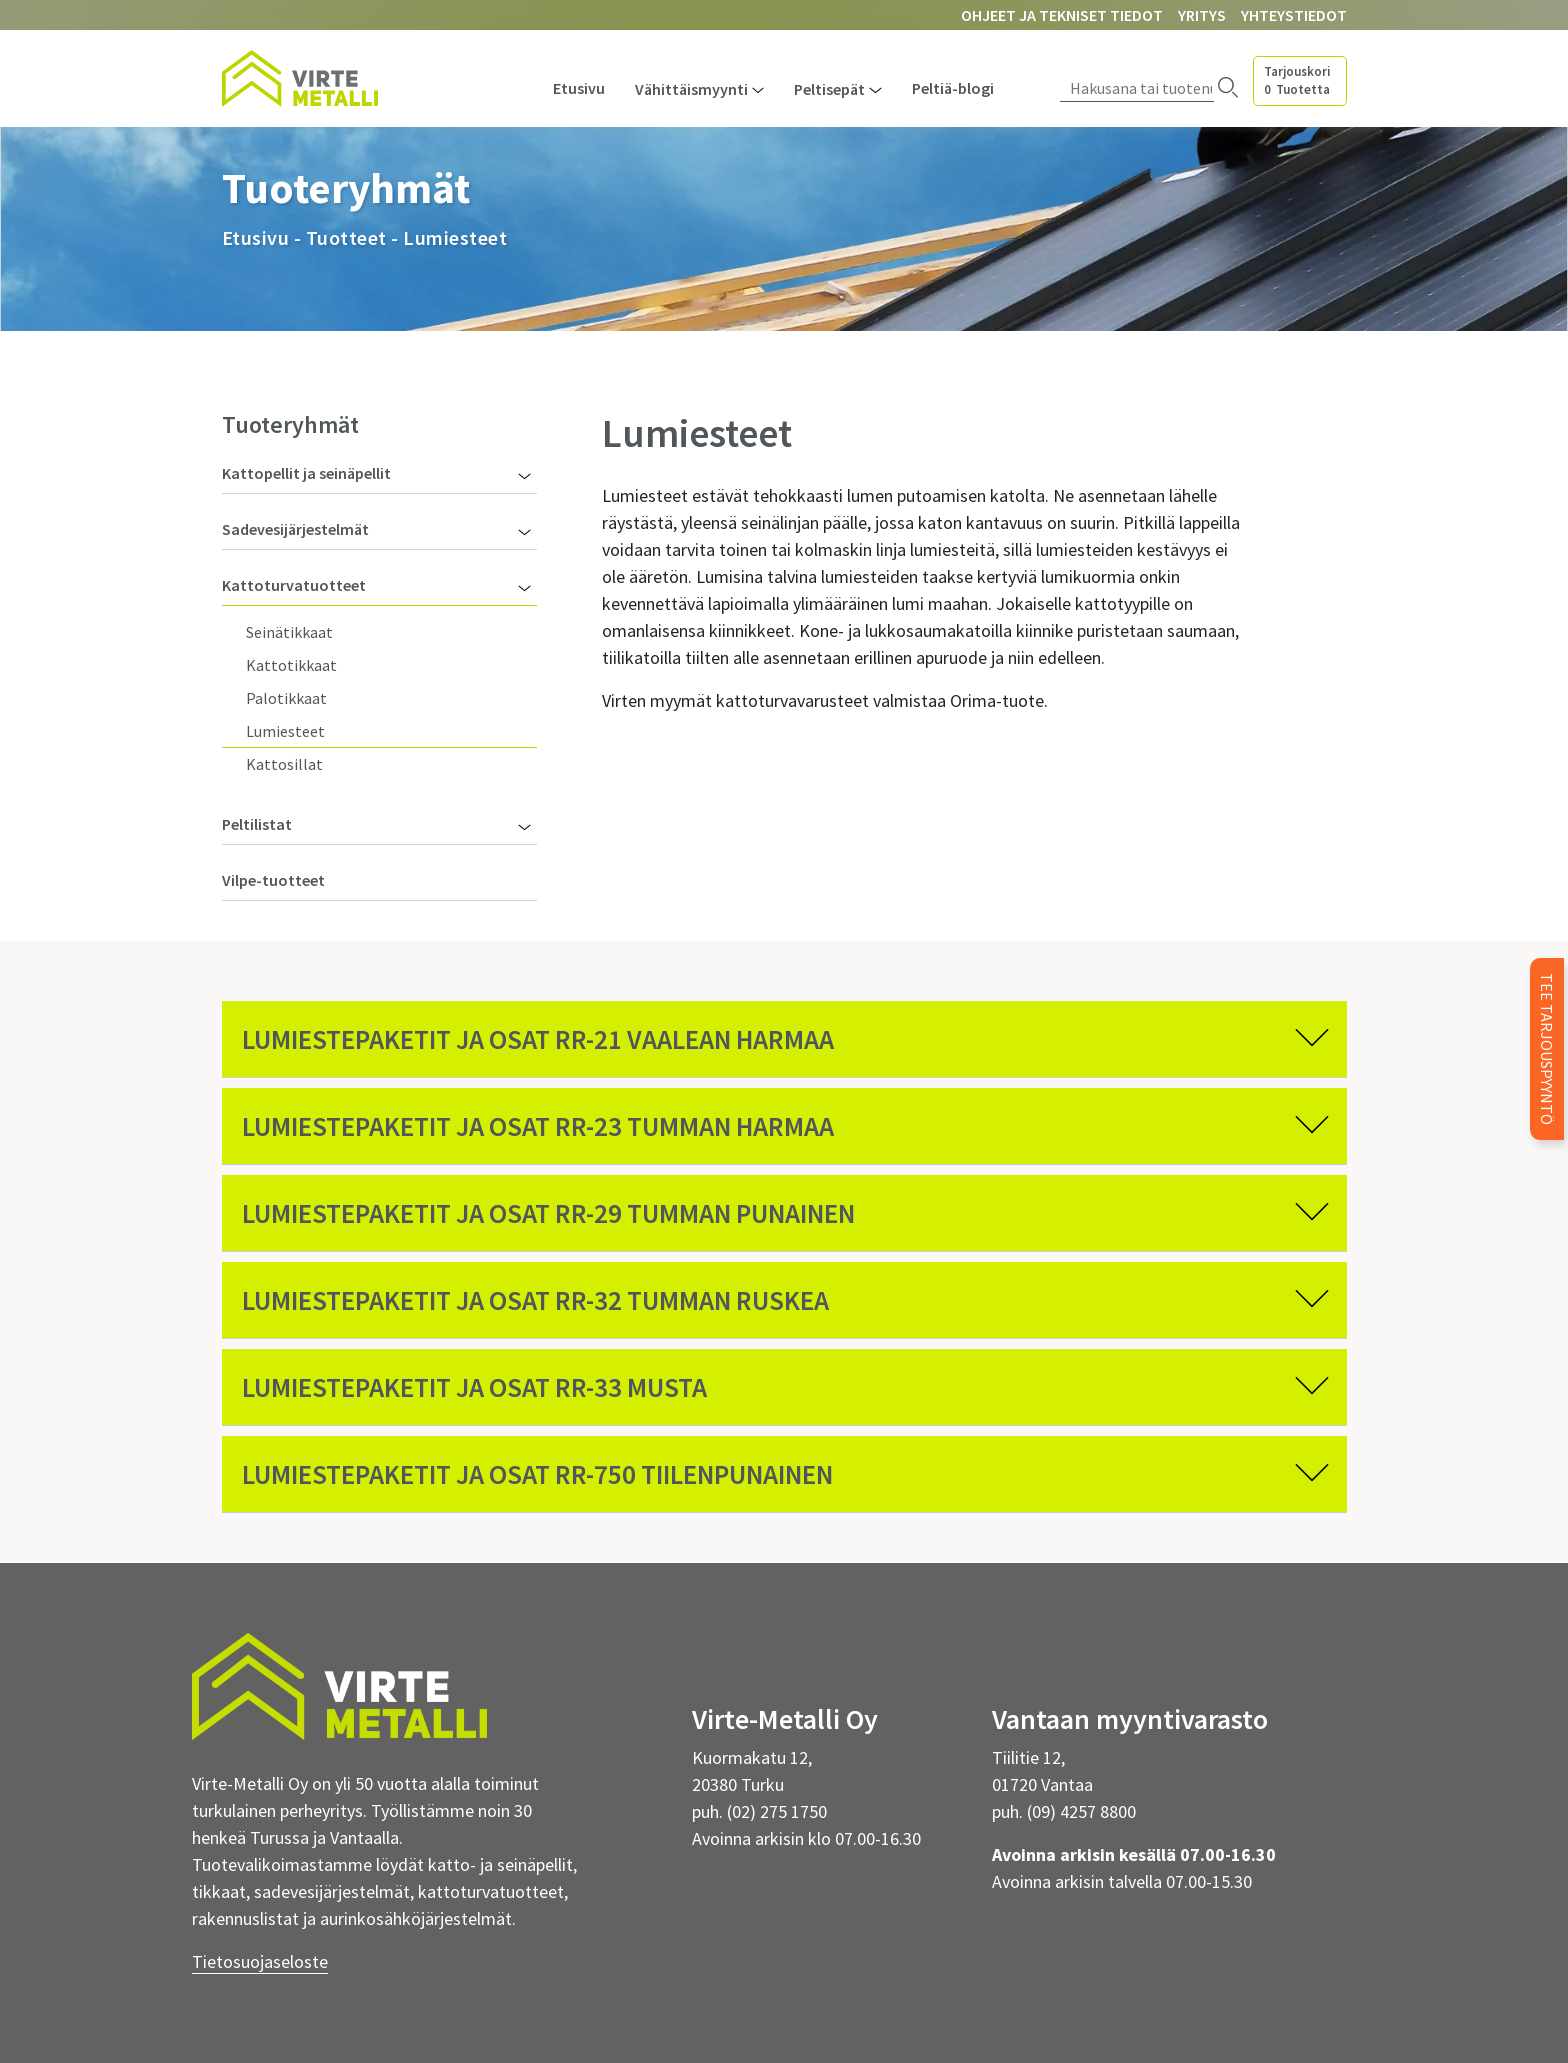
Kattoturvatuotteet (294, 585)
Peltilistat (257, 824)
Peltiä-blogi (953, 88)
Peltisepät (829, 89)
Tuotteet (346, 237)
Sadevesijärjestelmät (295, 529)
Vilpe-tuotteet (273, 880)
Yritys (1202, 15)
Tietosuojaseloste (260, 1961)
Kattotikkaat (291, 665)
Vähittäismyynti (691, 89)
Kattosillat (284, 764)
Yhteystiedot (1294, 15)
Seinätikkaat (289, 632)
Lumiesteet (285, 731)
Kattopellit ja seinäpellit (306, 473)
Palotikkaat (286, 698)
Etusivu (579, 88)
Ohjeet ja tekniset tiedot (1062, 15)
